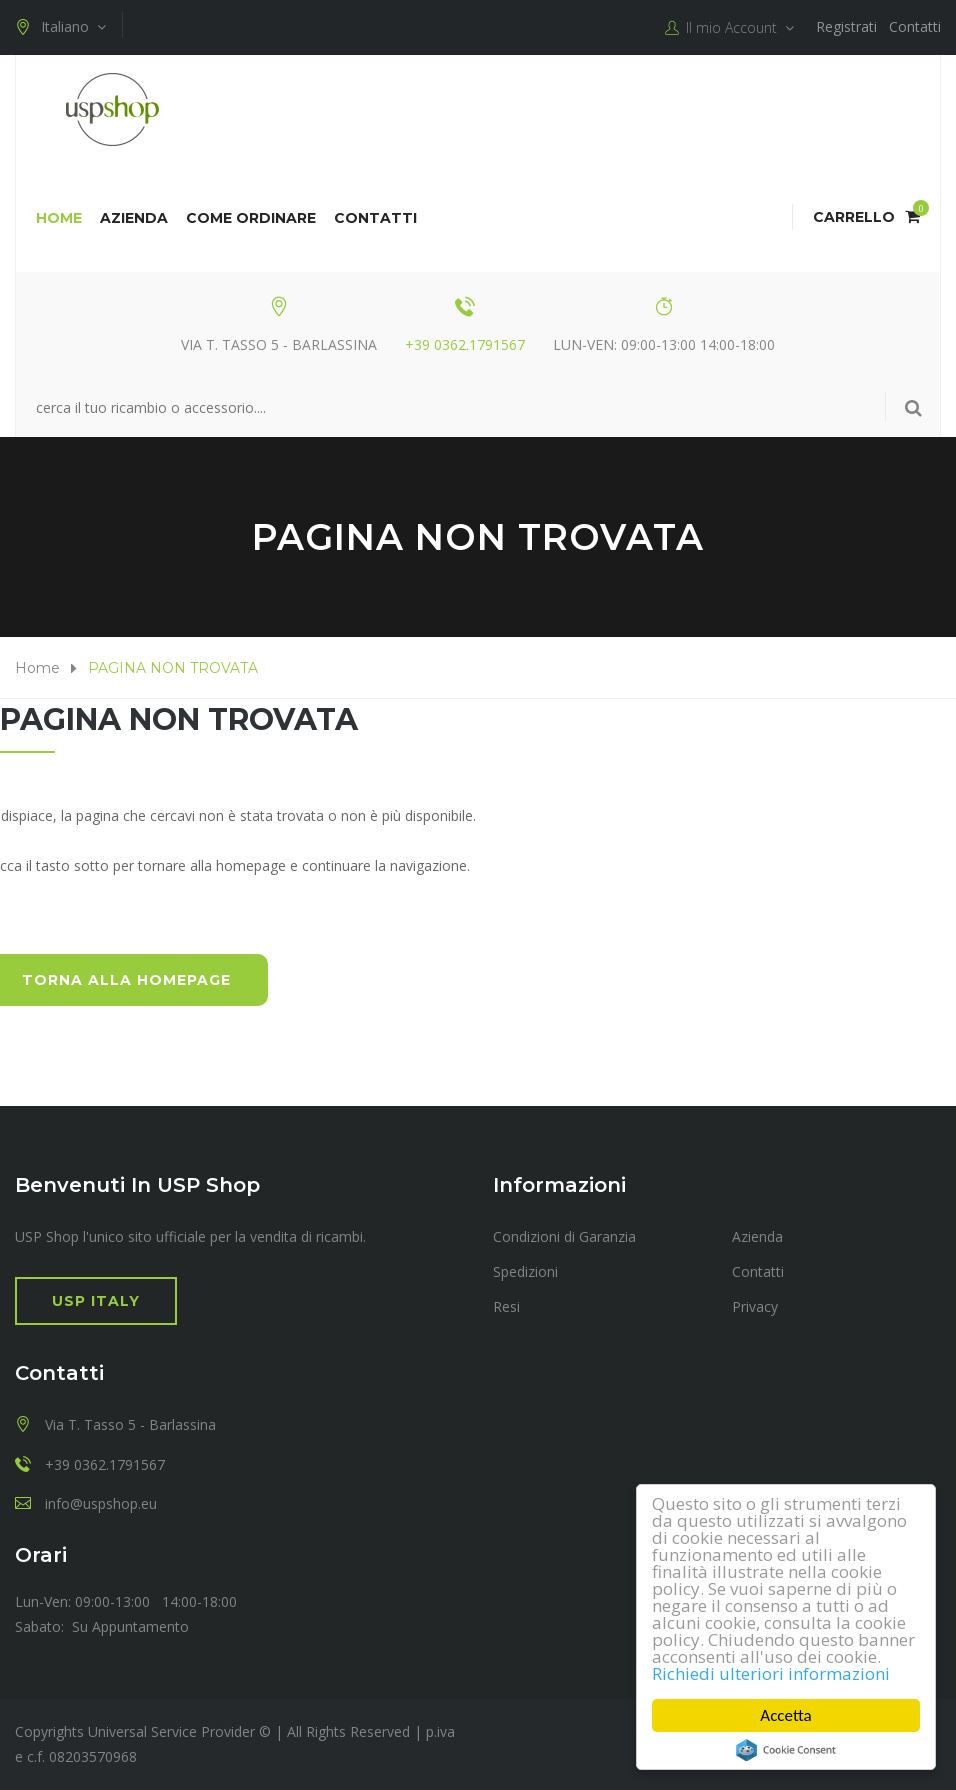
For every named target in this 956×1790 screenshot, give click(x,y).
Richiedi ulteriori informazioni (771, 1673)
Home (59, 218)
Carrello (866, 217)
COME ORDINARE (251, 218)
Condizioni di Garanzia (564, 1236)
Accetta (786, 1715)
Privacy (755, 1306)
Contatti (915, 26)
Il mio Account (729, 28)
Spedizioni (525, 1271)
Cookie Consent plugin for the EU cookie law (786, 1750)
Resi (506, 1306)
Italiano (60, 27)
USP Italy (96, 1301)
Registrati (846, 26)
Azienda (134, 218)
